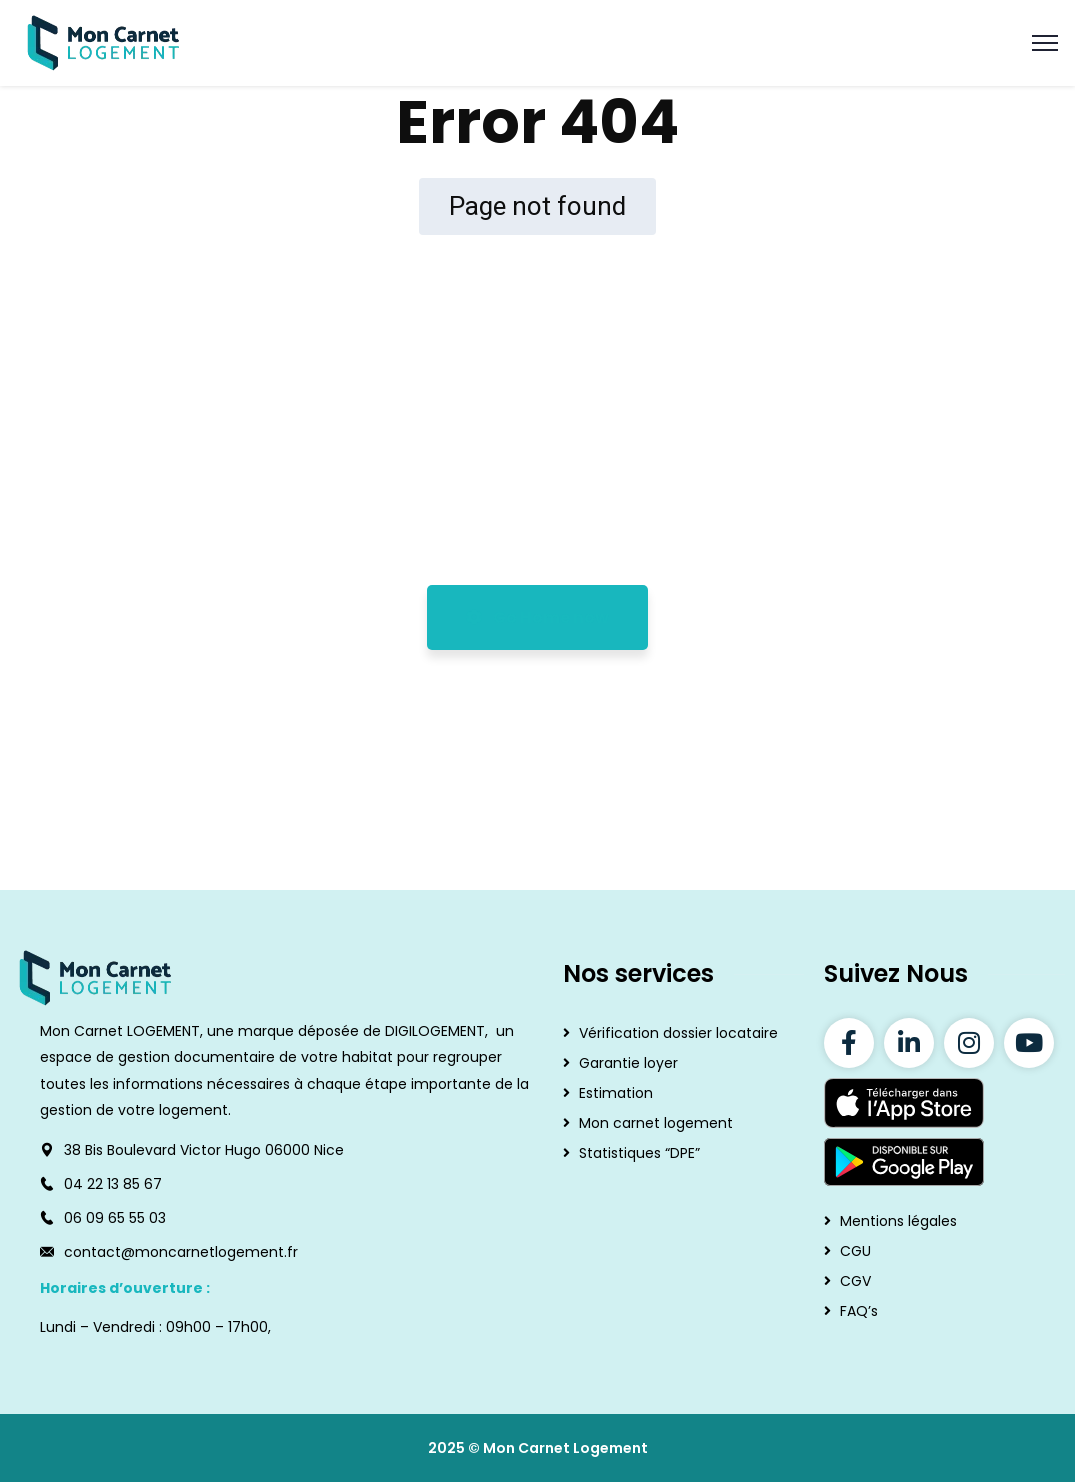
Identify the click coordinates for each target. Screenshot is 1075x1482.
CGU (855, 1251)
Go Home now (537, 617)
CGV (855, 1281)
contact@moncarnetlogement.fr (181, 1252)
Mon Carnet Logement (565, 1448)
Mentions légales (898, 1221)
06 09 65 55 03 (115, 1218)
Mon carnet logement (656, 1123)
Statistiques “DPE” (639, 1153)
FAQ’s (859, 1311)
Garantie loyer (628, 1063)
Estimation (616, 1093)
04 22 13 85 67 (113, 1184)
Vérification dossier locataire (678, 1033)
